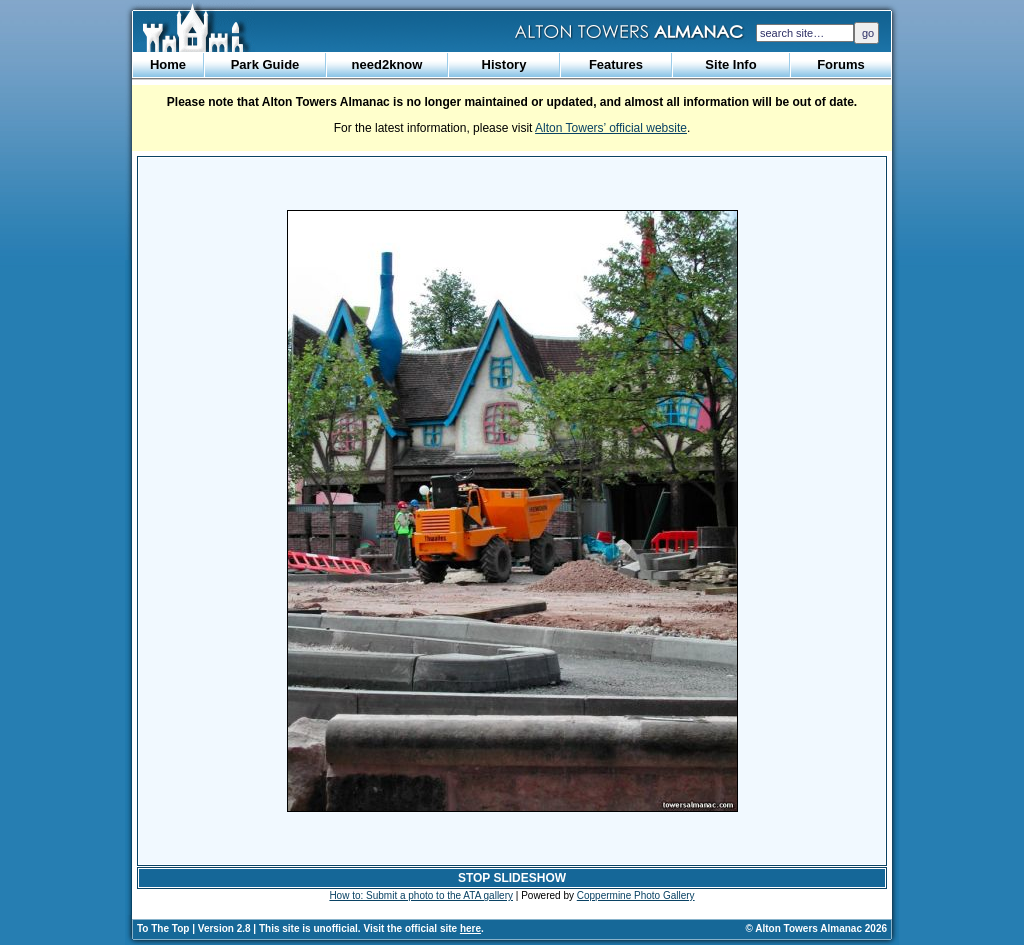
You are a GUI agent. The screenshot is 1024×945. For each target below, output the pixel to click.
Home (168, 64)
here (470, 928)
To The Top (163, 928)
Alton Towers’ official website (611, 128)
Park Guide (265, 64)
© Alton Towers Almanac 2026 (816, 928)
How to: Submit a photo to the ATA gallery (421, 895)
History (504, 64)
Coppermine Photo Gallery (636, 895)
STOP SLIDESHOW (512, 878)
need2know (387, 64)
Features (616, 64)
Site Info (730, 64)
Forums (841, 64)
